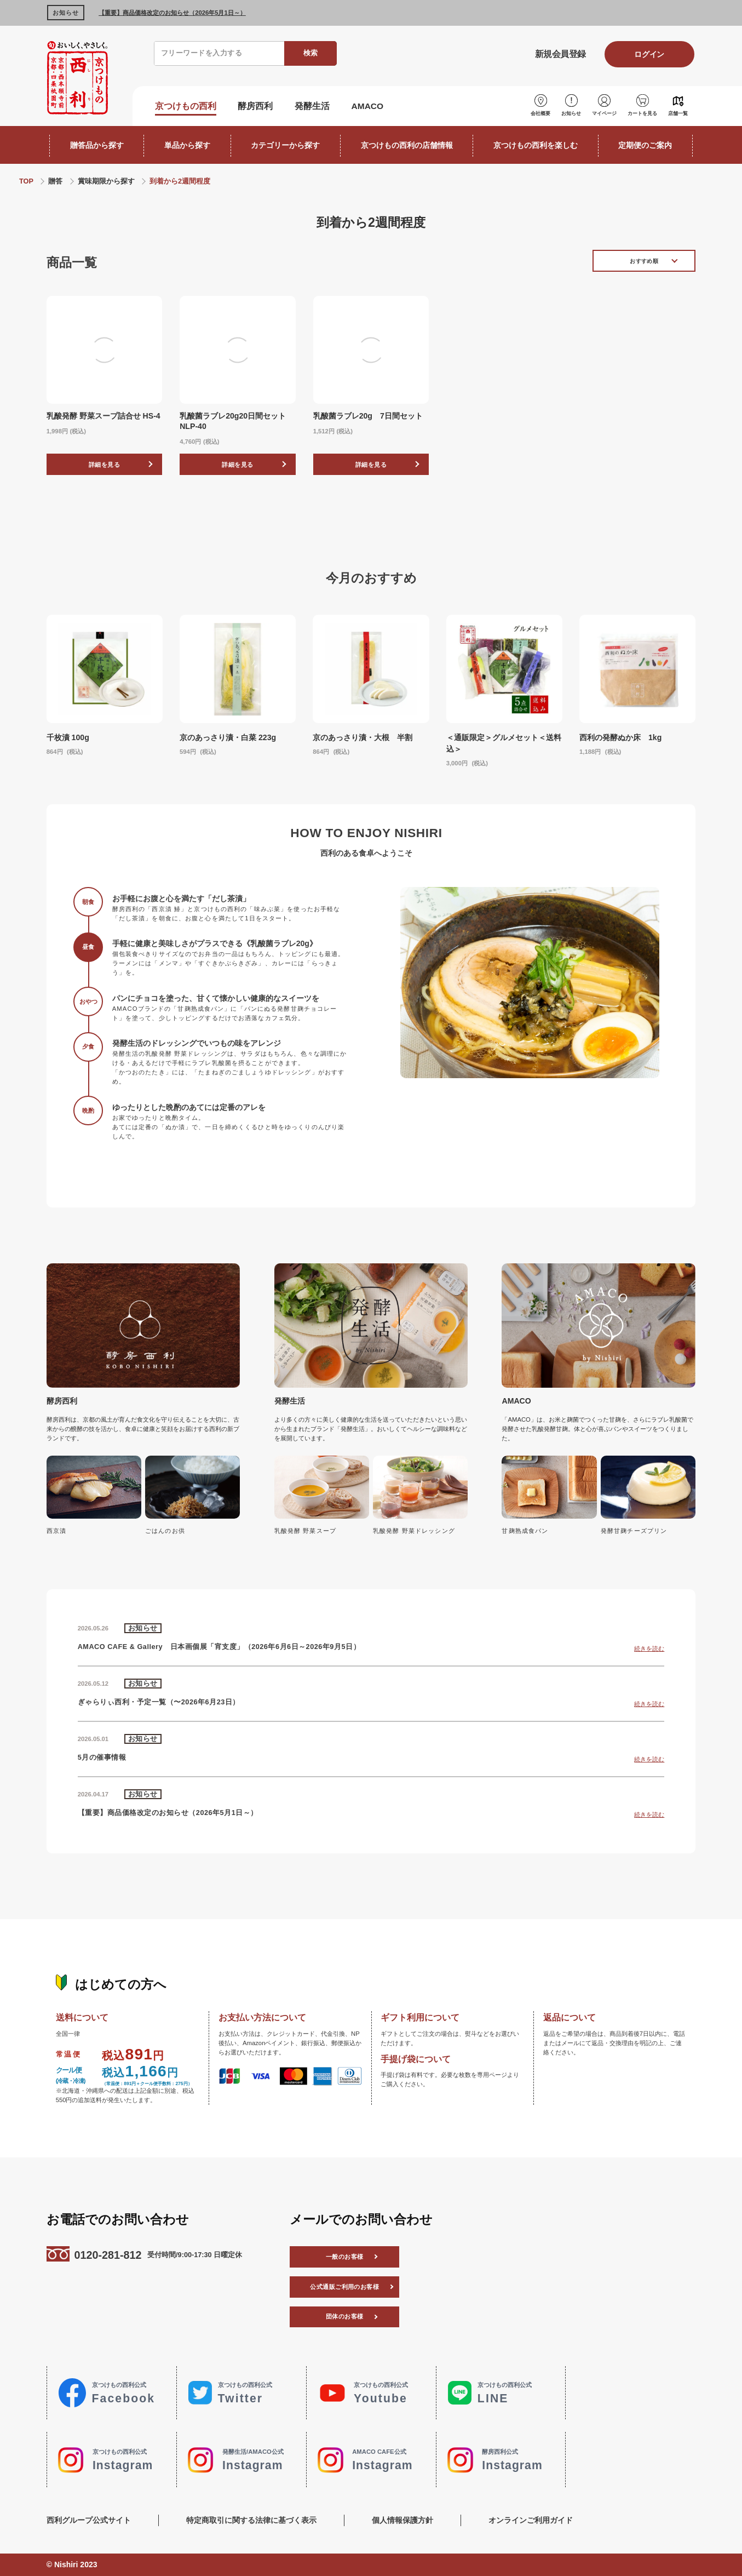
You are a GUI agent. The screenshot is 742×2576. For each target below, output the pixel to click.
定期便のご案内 (645, 145)
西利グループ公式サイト (89, 2520)
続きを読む (649, 1648)
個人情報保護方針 (402, 2520)
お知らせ (571, 113)
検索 (310, 53)
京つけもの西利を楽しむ (535, 145)
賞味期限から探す (106, 181)
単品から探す (187, 145)
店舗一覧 (678, 113)
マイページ (604, 113)
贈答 (55, 181)
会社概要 (540, 113)
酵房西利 (255, 106)
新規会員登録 (560, 54)
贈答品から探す (97, 145)
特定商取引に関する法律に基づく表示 (251, 2520)
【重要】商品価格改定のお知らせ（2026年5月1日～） (172, 12)
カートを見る (642, 113)
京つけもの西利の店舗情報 (407, 145)
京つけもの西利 (185, 106)
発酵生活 (312, 106)
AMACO (368, 106)
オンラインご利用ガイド (530, 2520)
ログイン (649, 54)
